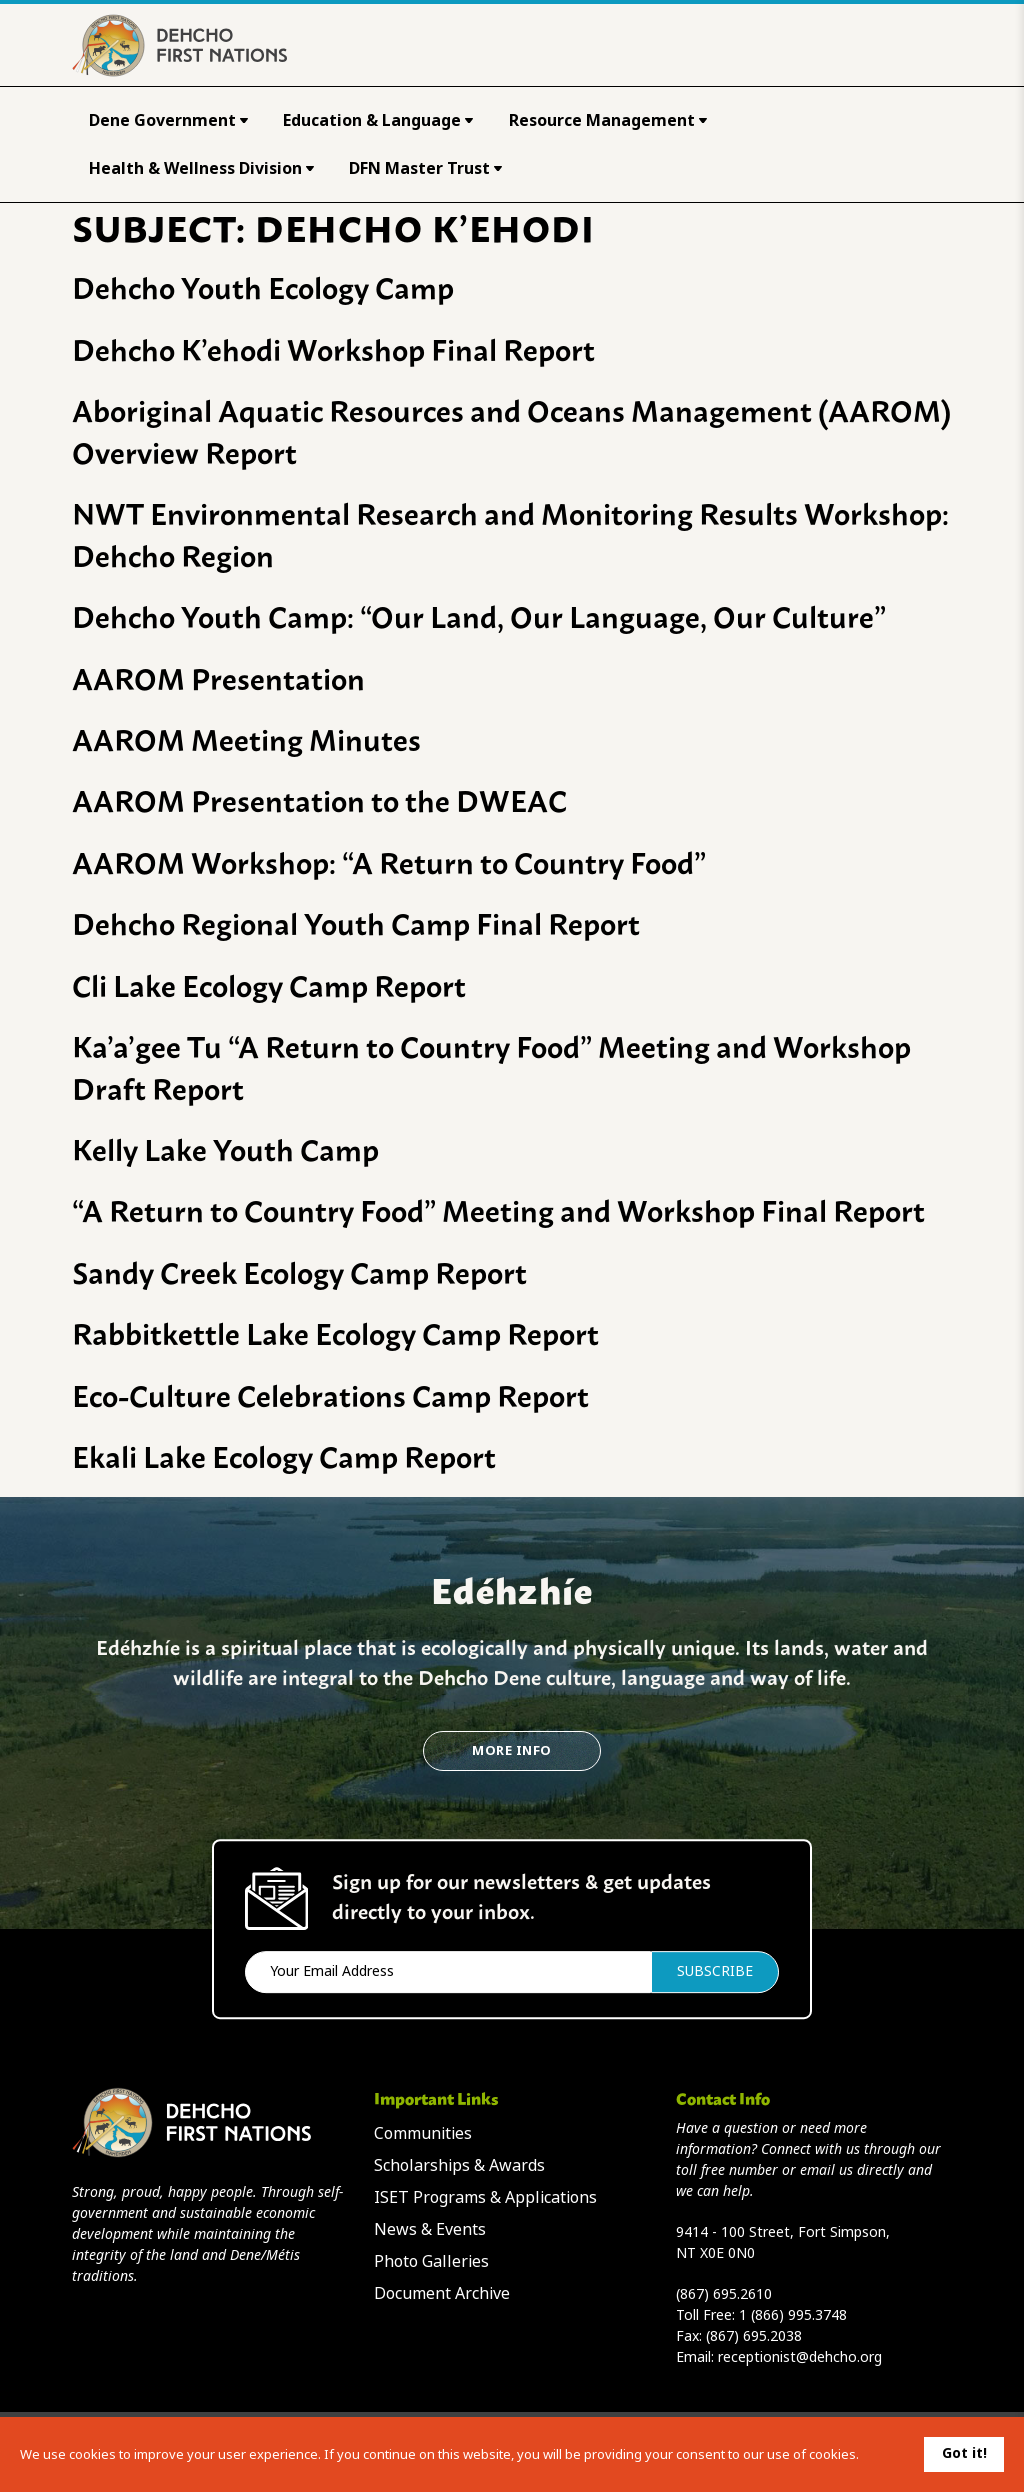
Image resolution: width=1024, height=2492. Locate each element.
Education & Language (378, 120)
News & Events (430, 2229)
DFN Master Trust (425, 168)
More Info (511, 1750)
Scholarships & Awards (459, 2165)
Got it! (964, 2453)
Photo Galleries (431, 2261)
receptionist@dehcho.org (800, 2357)
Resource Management (608, 120)
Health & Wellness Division (201, 168)
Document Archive (442, 2293)
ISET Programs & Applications (485, 2197)
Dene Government (168, 120)
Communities (423, 2133)
